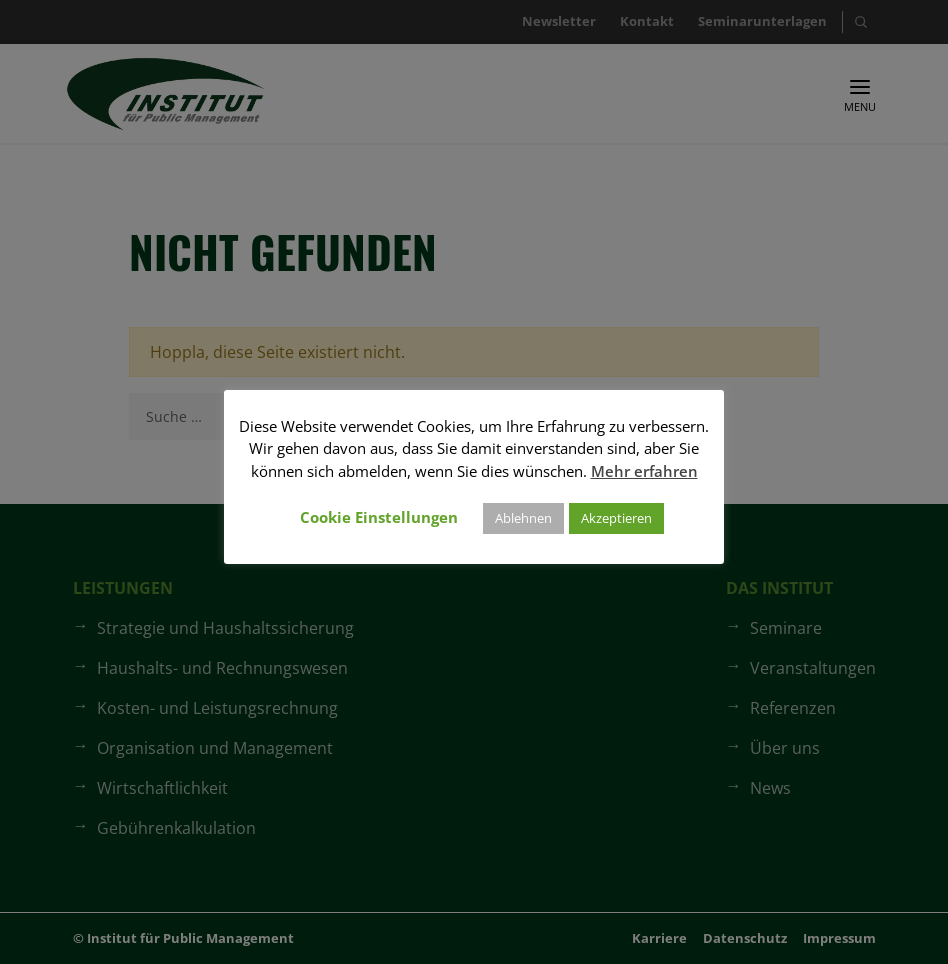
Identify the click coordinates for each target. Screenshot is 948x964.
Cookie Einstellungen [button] (379, 517)
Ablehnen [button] (523, 518)
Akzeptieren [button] (616, 518)
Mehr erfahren (644, 471)
